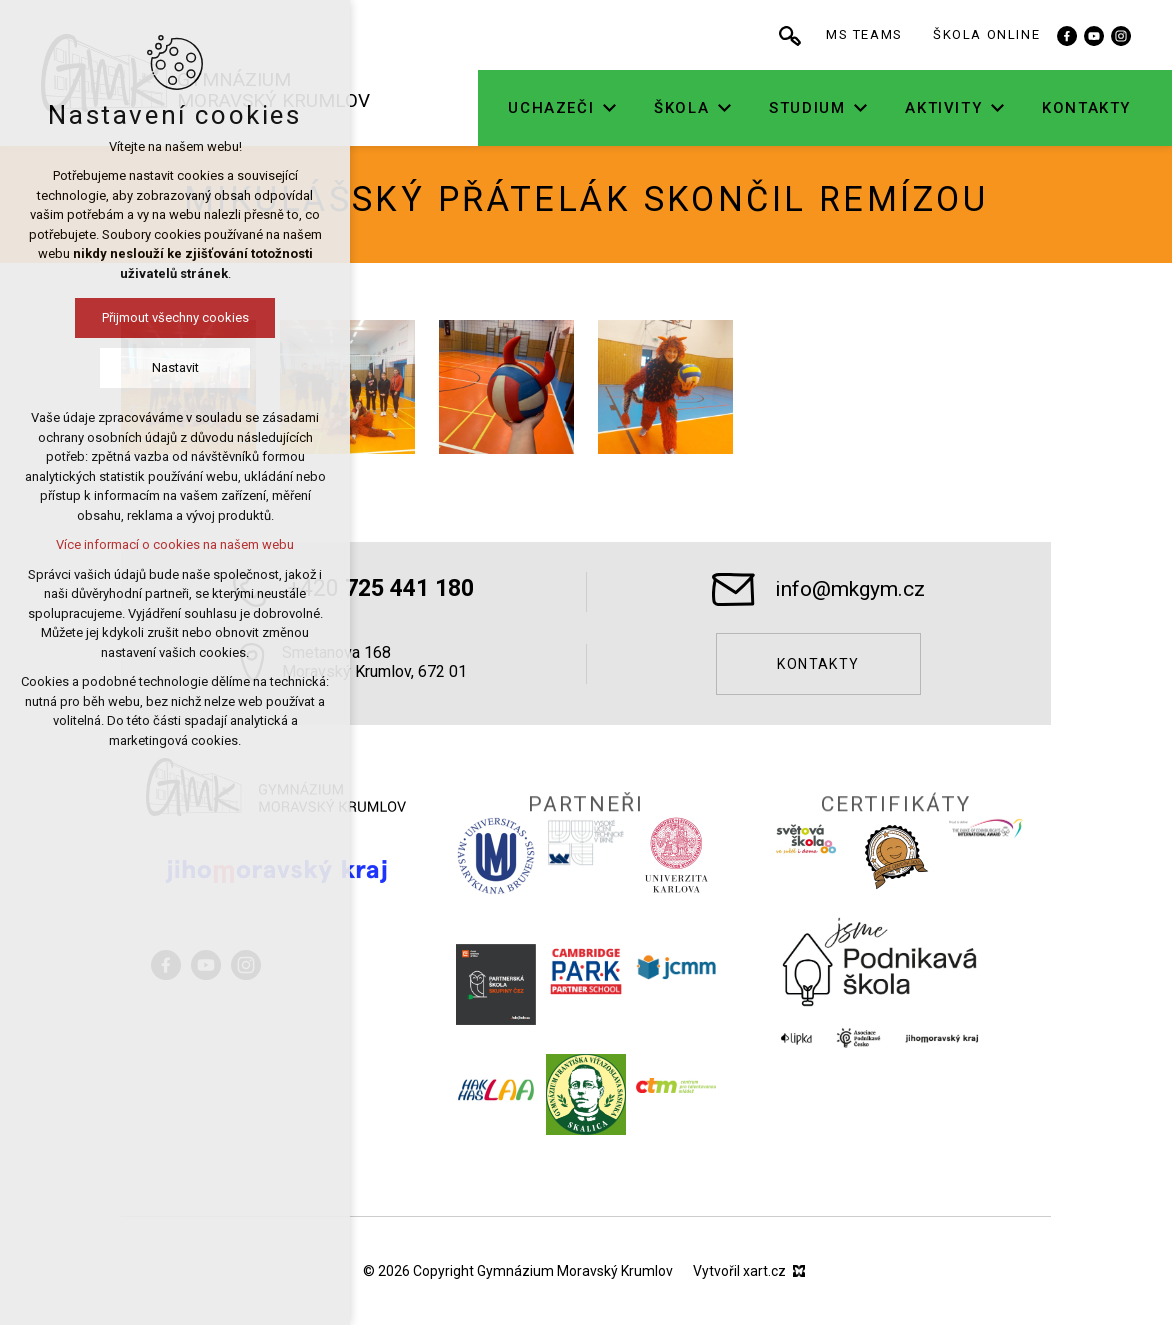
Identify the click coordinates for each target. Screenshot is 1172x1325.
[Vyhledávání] (859, 35)
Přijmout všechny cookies (117, 317)
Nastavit (117, 367)
